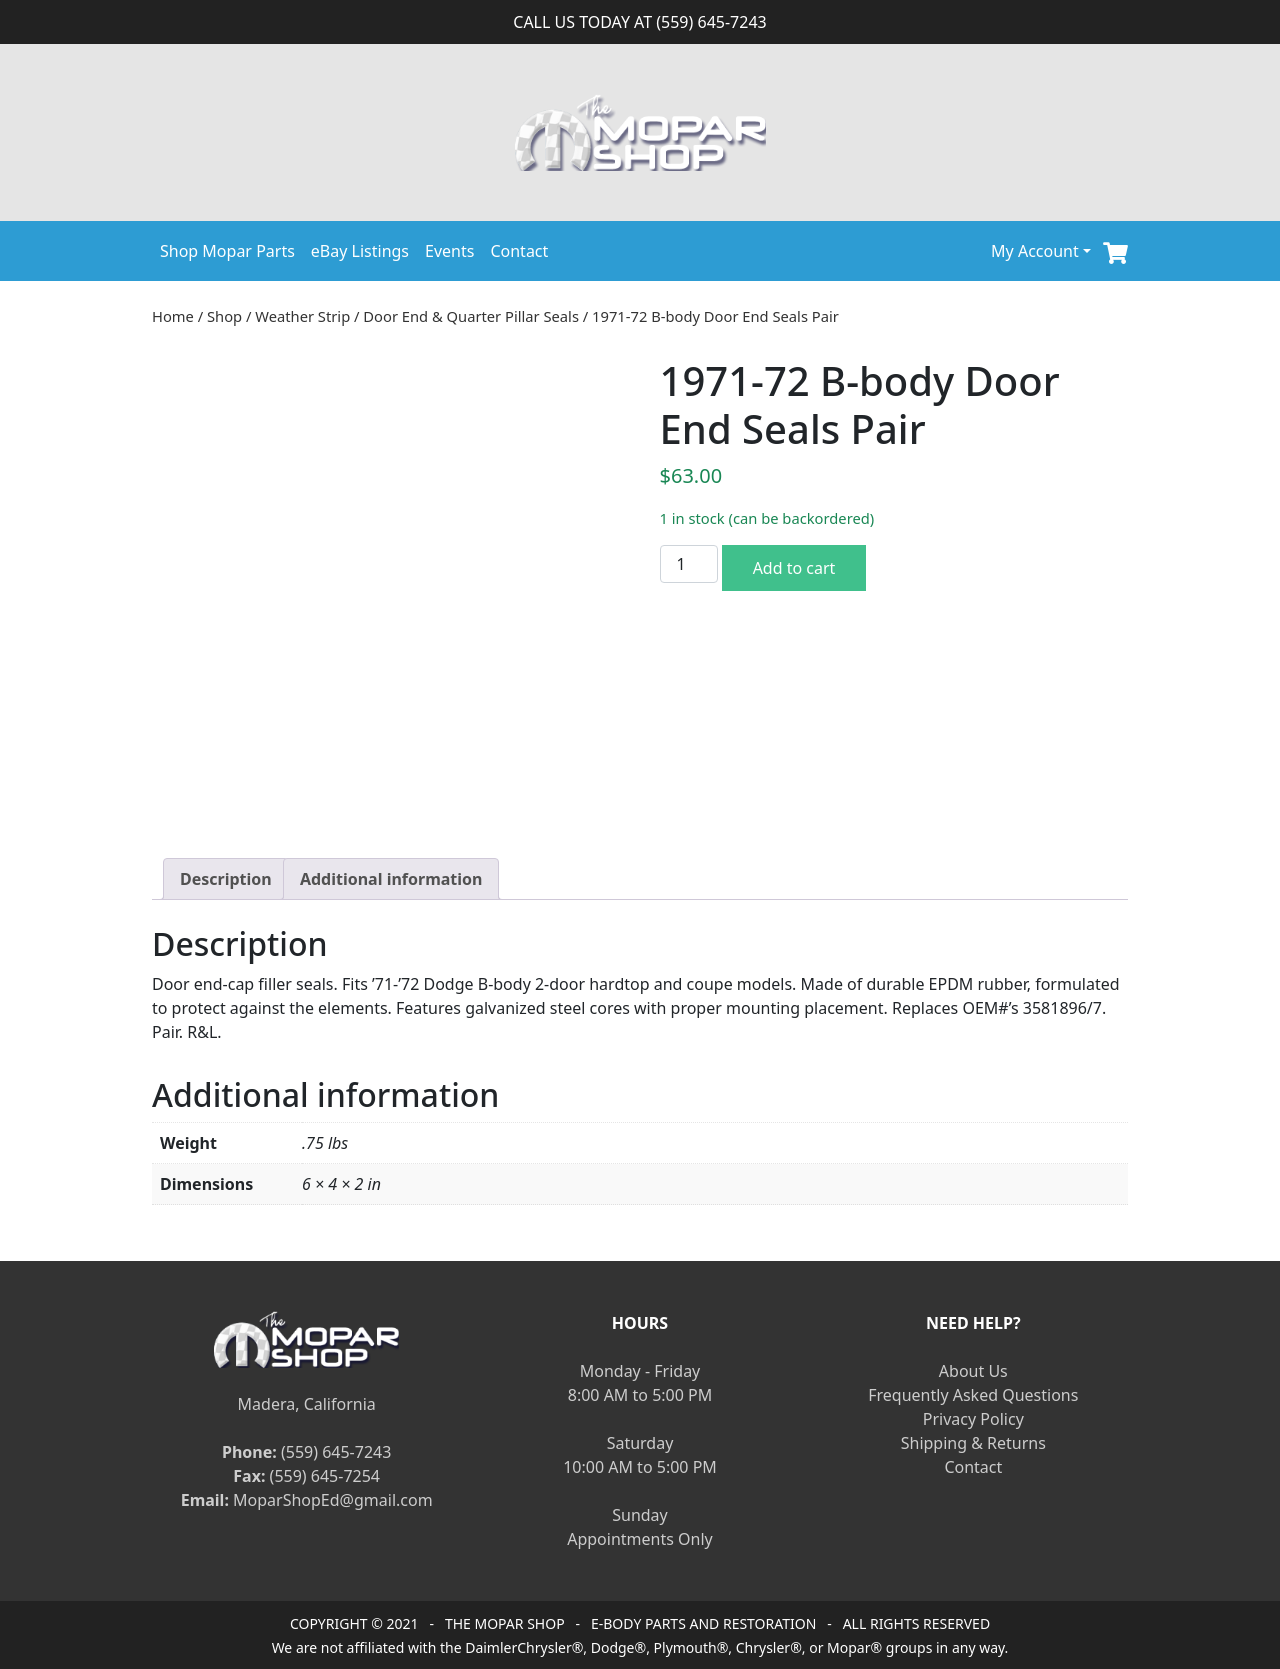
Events (449, 251)
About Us (973, 1371)
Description (226, 879)
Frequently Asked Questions (973, 1395)
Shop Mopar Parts (227, 251)
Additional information (391, 879)
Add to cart (794, 568)
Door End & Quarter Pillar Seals (471, 316)
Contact (519, 251)
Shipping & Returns (973, 1443)
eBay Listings (360, 251)
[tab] (226, 879)
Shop (224, 316)
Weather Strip (302, 316)
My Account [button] (1035, 251)
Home (173, 316)
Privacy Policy (973, 1419)
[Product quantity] (689, 564)
